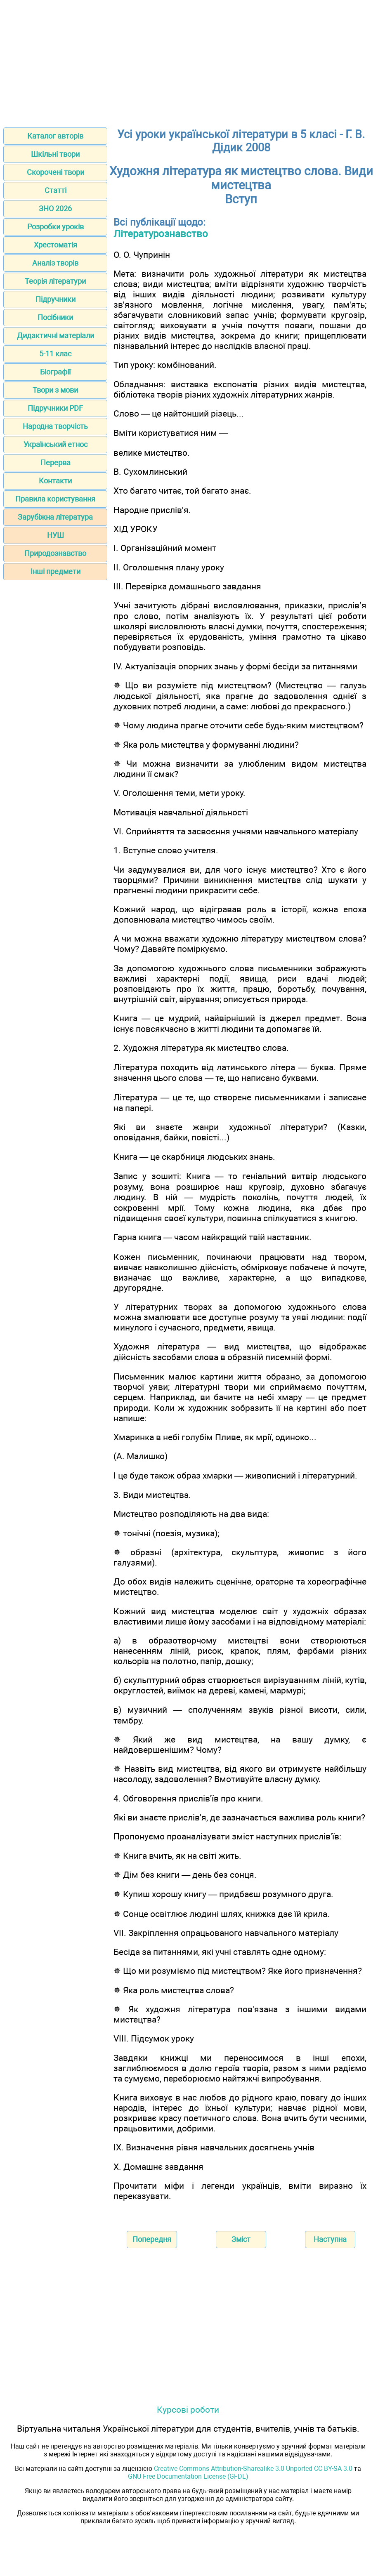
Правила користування (55, 498)
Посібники (55, 317)
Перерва (55, 462)
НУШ (55, 535)
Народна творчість (55, 426)
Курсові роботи (188, 2409)
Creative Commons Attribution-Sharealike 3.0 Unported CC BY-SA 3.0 (253, 2468)
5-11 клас (55, 353)
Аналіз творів (55, 263)
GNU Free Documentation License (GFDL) (188, 2476)
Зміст (241, 2239)
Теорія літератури (55, 281)
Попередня (151, 2239)
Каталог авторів (55, 136)
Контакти (55, 480)
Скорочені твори (55, 172)
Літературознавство (160, 234)
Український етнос (55, 444)
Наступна (330, 2239)
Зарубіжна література (55, 517)
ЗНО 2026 (55, 208)
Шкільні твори (55, 154)
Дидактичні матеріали (55, 335)
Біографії (55, 371)
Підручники (55, 299)
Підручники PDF (55, 408)
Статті (55, 190)
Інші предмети (55, 571)
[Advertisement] (189, 61)
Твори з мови (55, 390)
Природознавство (55, 553)
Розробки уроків (55, 226)
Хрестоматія (55, 244)
